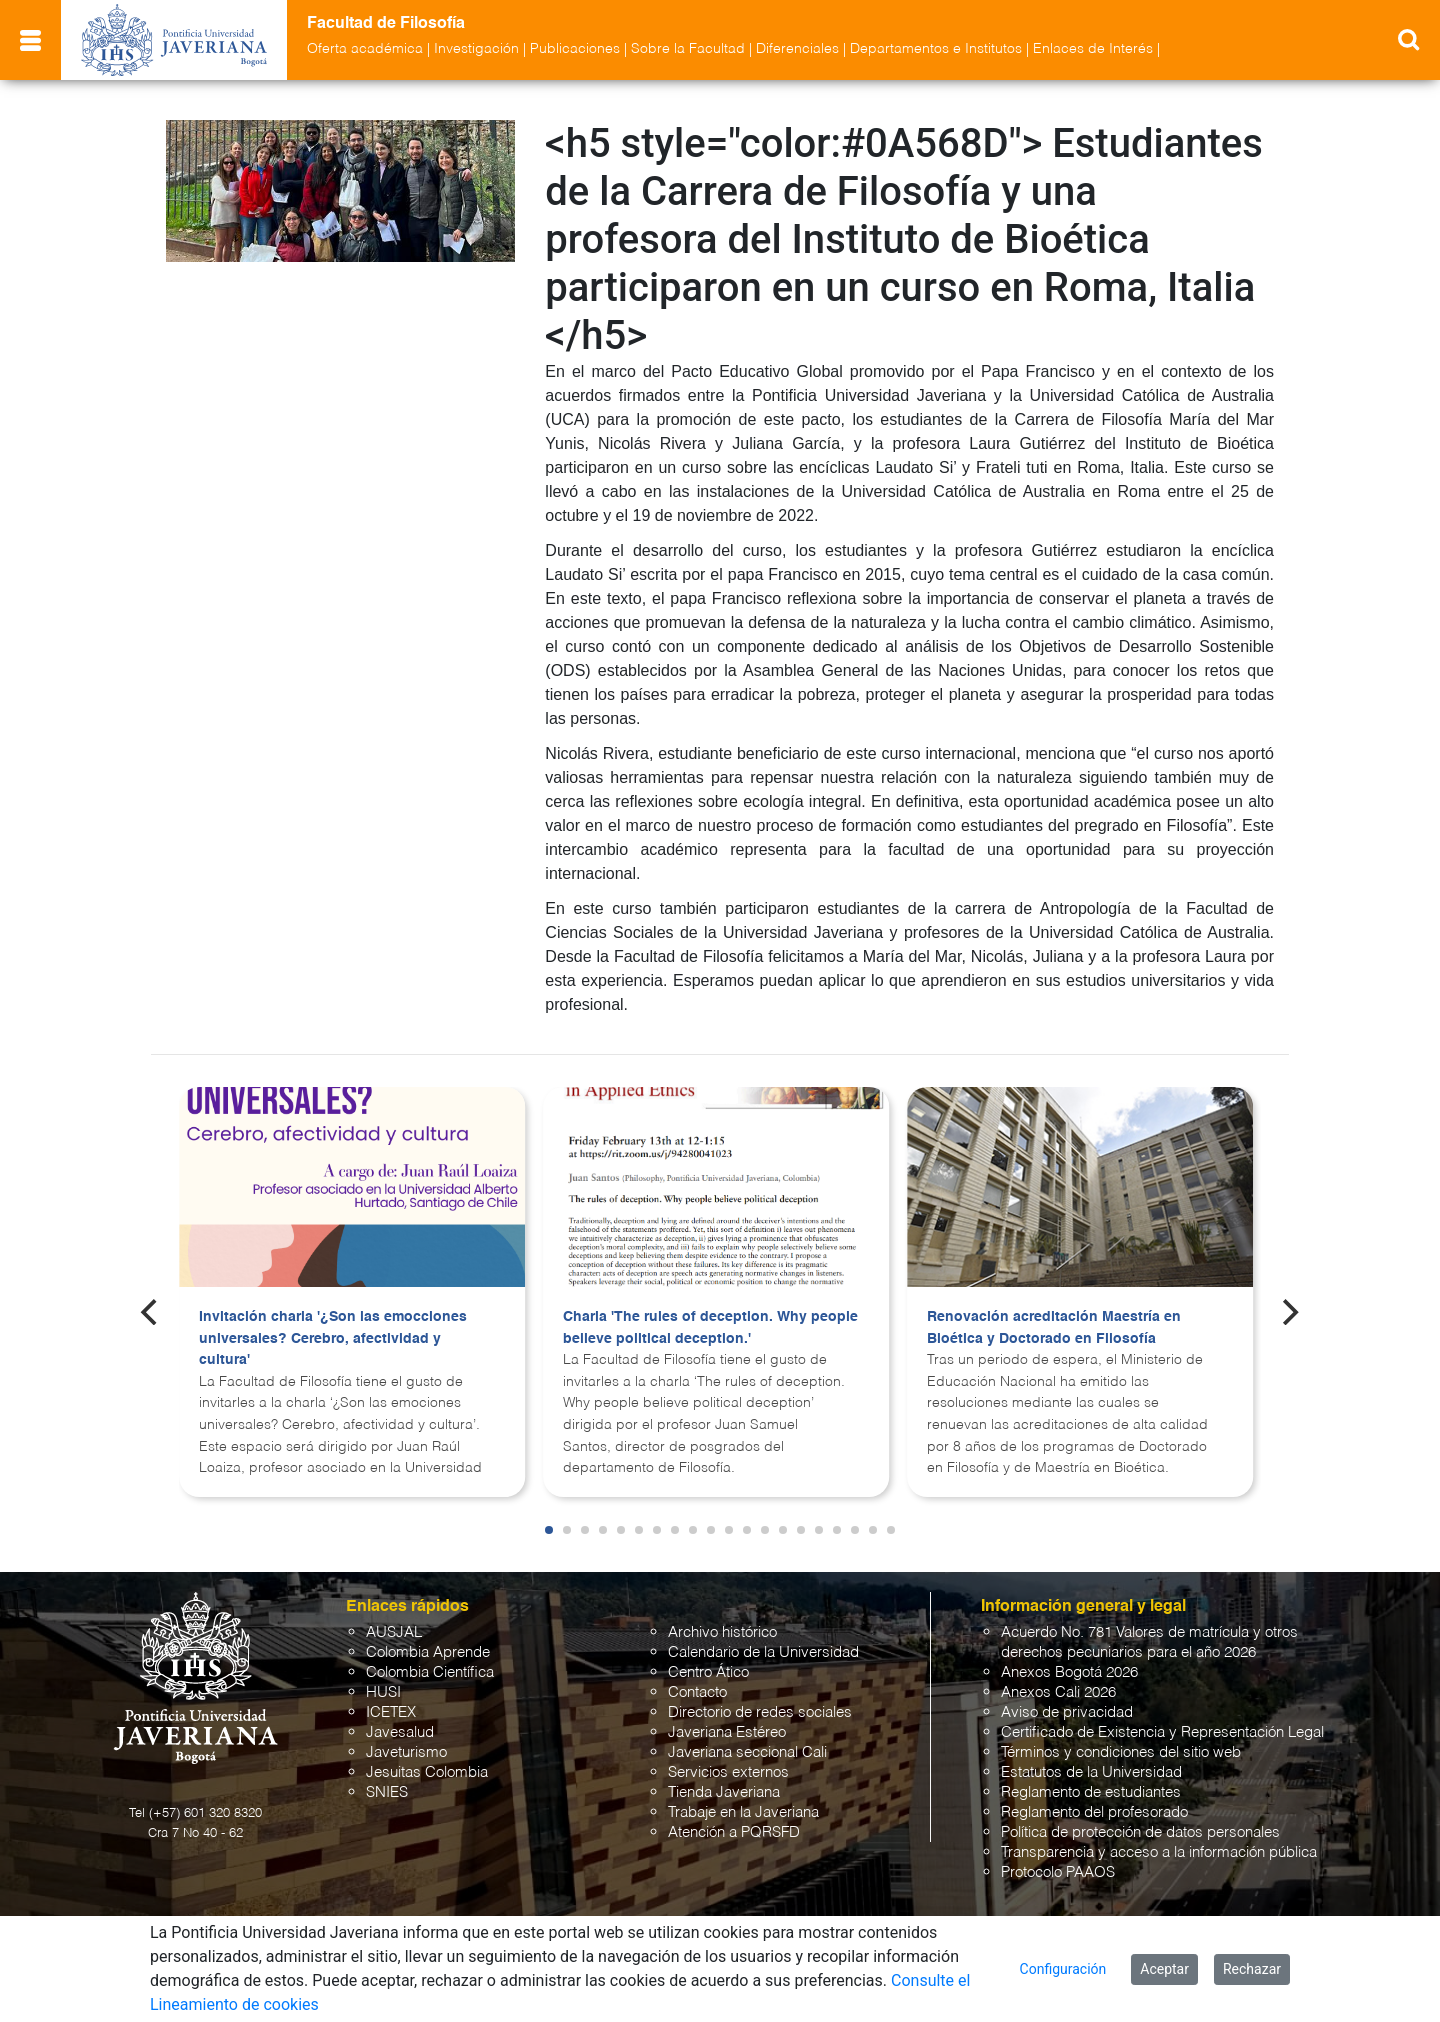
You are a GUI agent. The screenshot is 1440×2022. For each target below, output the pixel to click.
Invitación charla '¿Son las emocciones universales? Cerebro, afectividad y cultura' (333, 1338)
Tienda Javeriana (724, 1792)
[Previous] (151, 1312)
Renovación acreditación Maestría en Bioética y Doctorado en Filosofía (1054, 1328)
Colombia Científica (430, 1672)
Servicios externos (728, 1772)
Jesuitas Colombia (427, 1772)
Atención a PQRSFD (734, 1832)
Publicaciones (575, 49)
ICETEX (391, 1712)
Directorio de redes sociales (760, 1712)
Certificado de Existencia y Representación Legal (1162, 1732)
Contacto (697, 1692)
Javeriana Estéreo (727, 1732)
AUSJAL (394, 1632)
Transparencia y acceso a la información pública (1159, 1852)
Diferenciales (797, 49)
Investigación (476, 49)
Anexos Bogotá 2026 (1069, 1672)
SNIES (387, 1792)
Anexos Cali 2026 (1058, 1692)
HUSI (383, 1692)
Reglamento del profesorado (1094, 1812)
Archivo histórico (722, 1632)
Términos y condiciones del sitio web (1121, 1752)
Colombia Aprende (428, 1652)
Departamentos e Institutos (936, 49)
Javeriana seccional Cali (747, 1752)
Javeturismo (406, 1752)
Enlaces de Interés (1093, 49)
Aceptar (1164, 1969)
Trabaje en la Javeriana (743, 1812)
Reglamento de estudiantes (1091, 1792)
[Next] (1289, 1312)
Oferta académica (365, 49)
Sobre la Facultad (688, 49)
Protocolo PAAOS (1058, 1872)
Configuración (1063, 1969)
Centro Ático (708, 1672)
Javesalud (400, 1732)
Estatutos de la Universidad (1091, 1772)
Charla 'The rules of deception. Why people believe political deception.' (710, 1328)
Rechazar (1252, 1969)
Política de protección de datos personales (1140, 1832)
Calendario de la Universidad (763, 1652)
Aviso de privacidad (1067, 1712)
